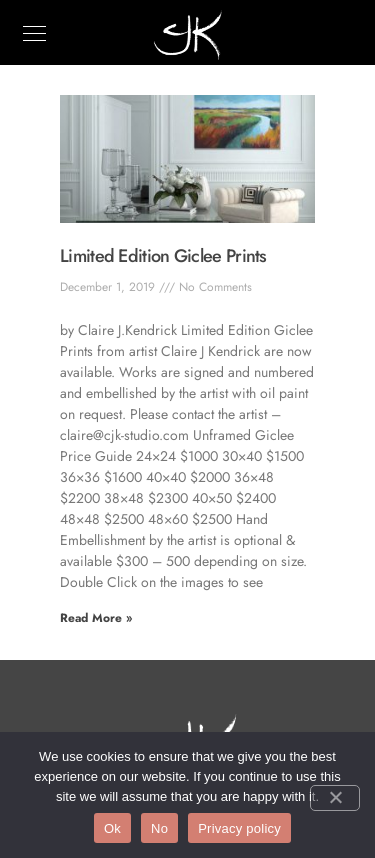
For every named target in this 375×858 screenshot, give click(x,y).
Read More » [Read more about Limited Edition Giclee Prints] (96, 618)
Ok (112, 828)
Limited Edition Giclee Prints (163, 256)
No (159, 828)
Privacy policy (239, 828)
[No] (335, 798)
